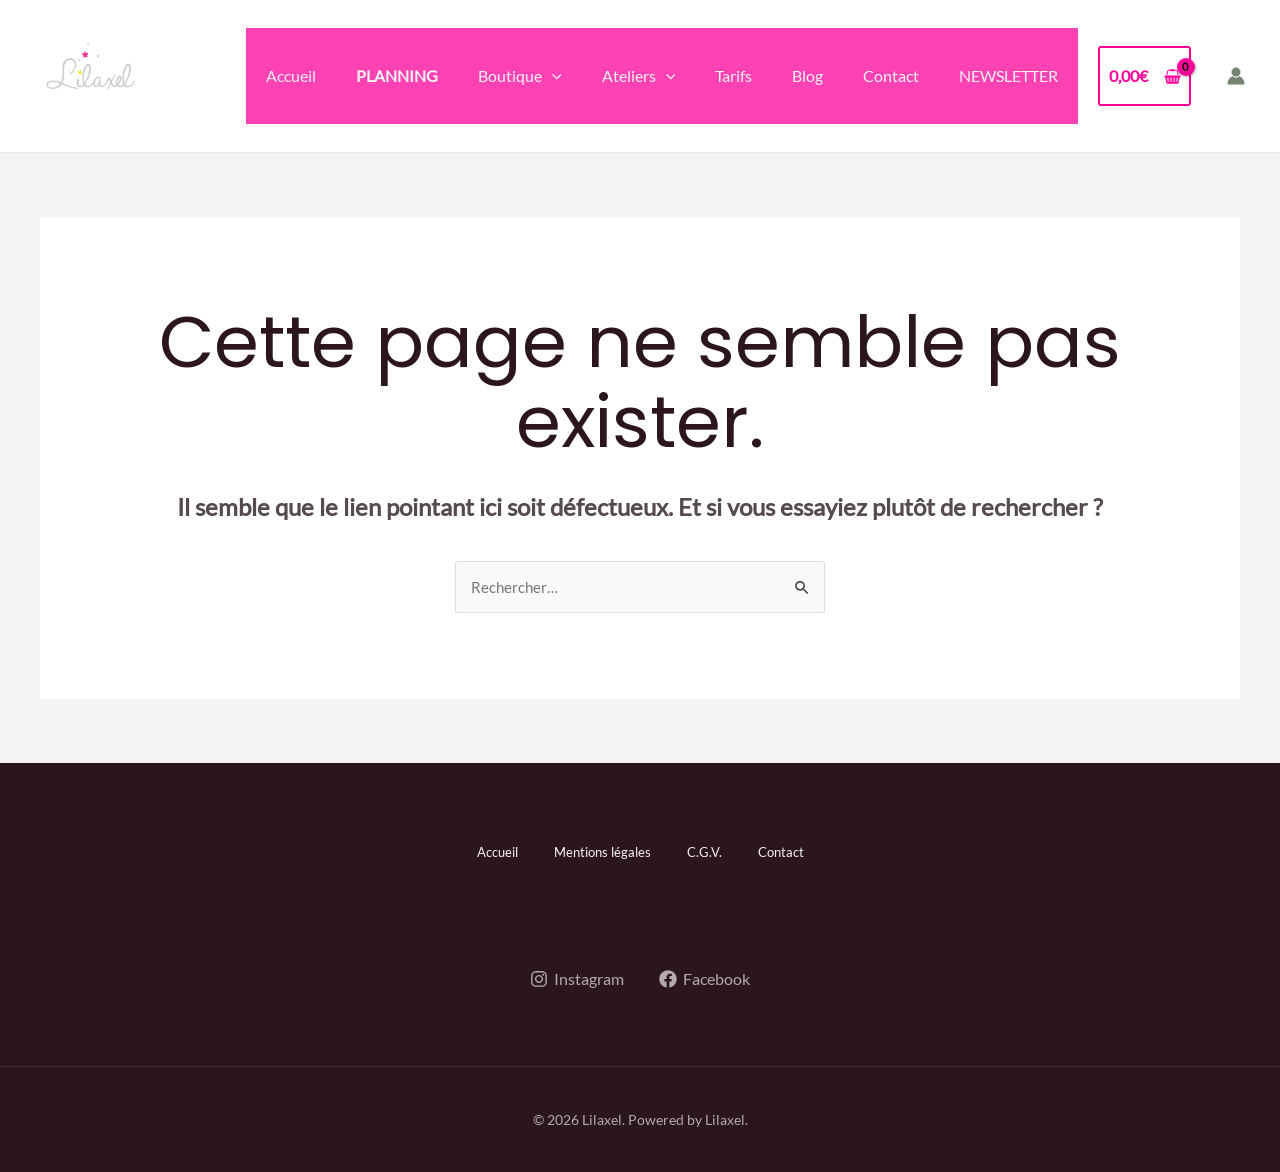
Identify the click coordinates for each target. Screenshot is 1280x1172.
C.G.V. (710, 851)
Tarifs (733, 75)
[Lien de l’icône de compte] (1236, 76)
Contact (891, 75)
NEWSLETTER (1008, 75)
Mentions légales (600, 851)
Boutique (520, 76)
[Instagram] (576, 977)
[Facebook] (706, 977)
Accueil (291, 75)
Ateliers (639, 76)
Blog (807, 75)
